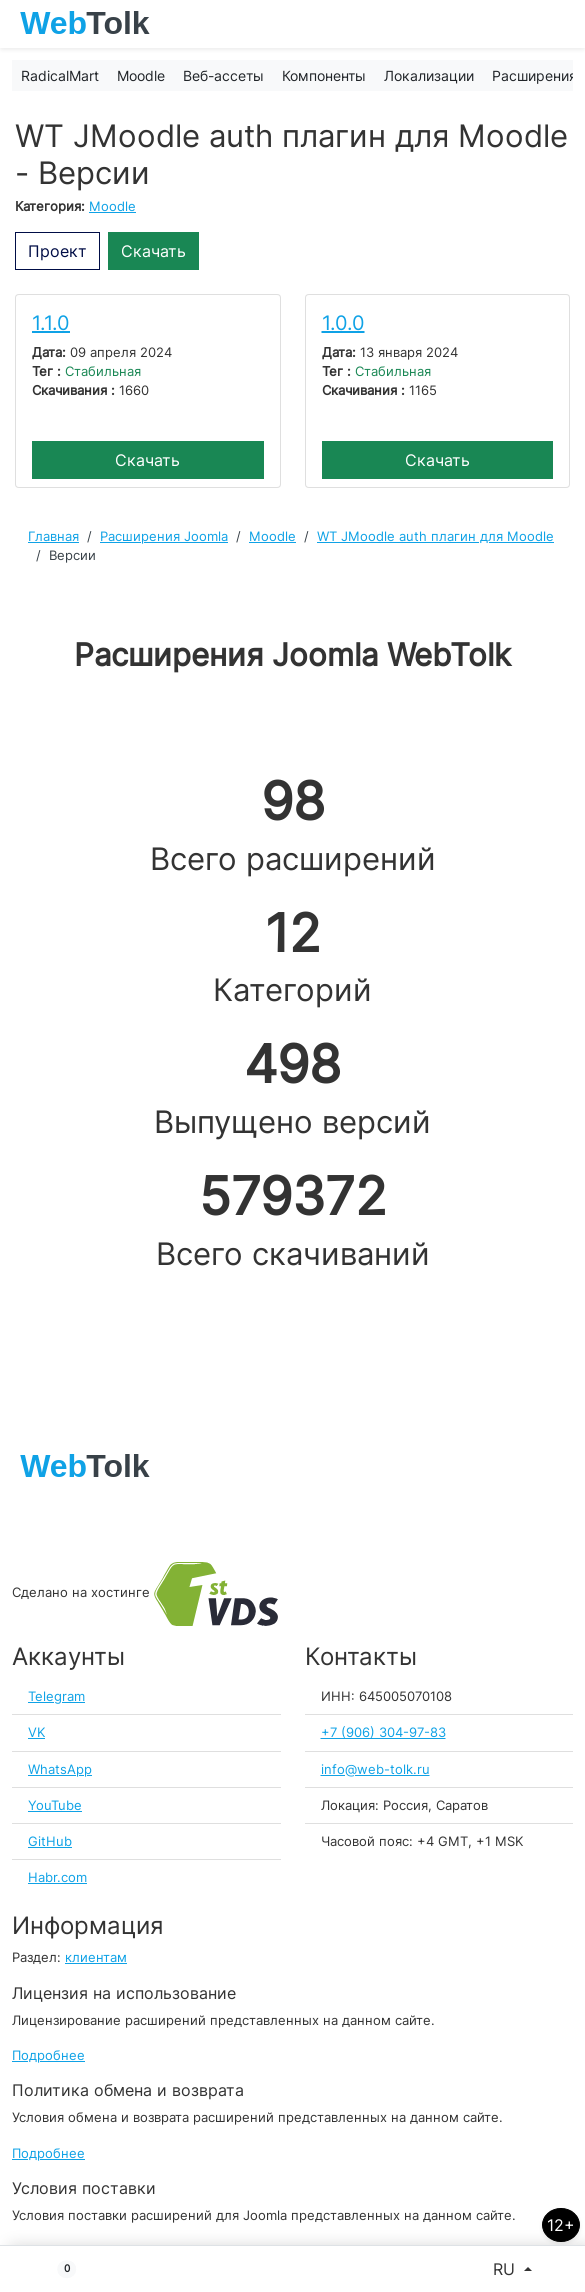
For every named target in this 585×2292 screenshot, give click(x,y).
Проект (57, 251)
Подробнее (48, 2055)
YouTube (55, 1805)
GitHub (50, 1841)
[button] (58, 2269)
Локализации (429, 75)
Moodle (141, 75)
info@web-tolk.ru (375, 1769)
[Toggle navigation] (560, 24)
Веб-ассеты (223, 75)
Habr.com (57, 1877)
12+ (561, 2225)
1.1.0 (51, 323)
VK (36, 1732)
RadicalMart (60, 75)
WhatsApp (60, 1769)
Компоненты (324, 75)
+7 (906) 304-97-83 (383, 1732)
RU (506, 2269)
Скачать (153, 251)
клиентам (96, 1957)
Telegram (56, 1696)
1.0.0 (343, 323)
